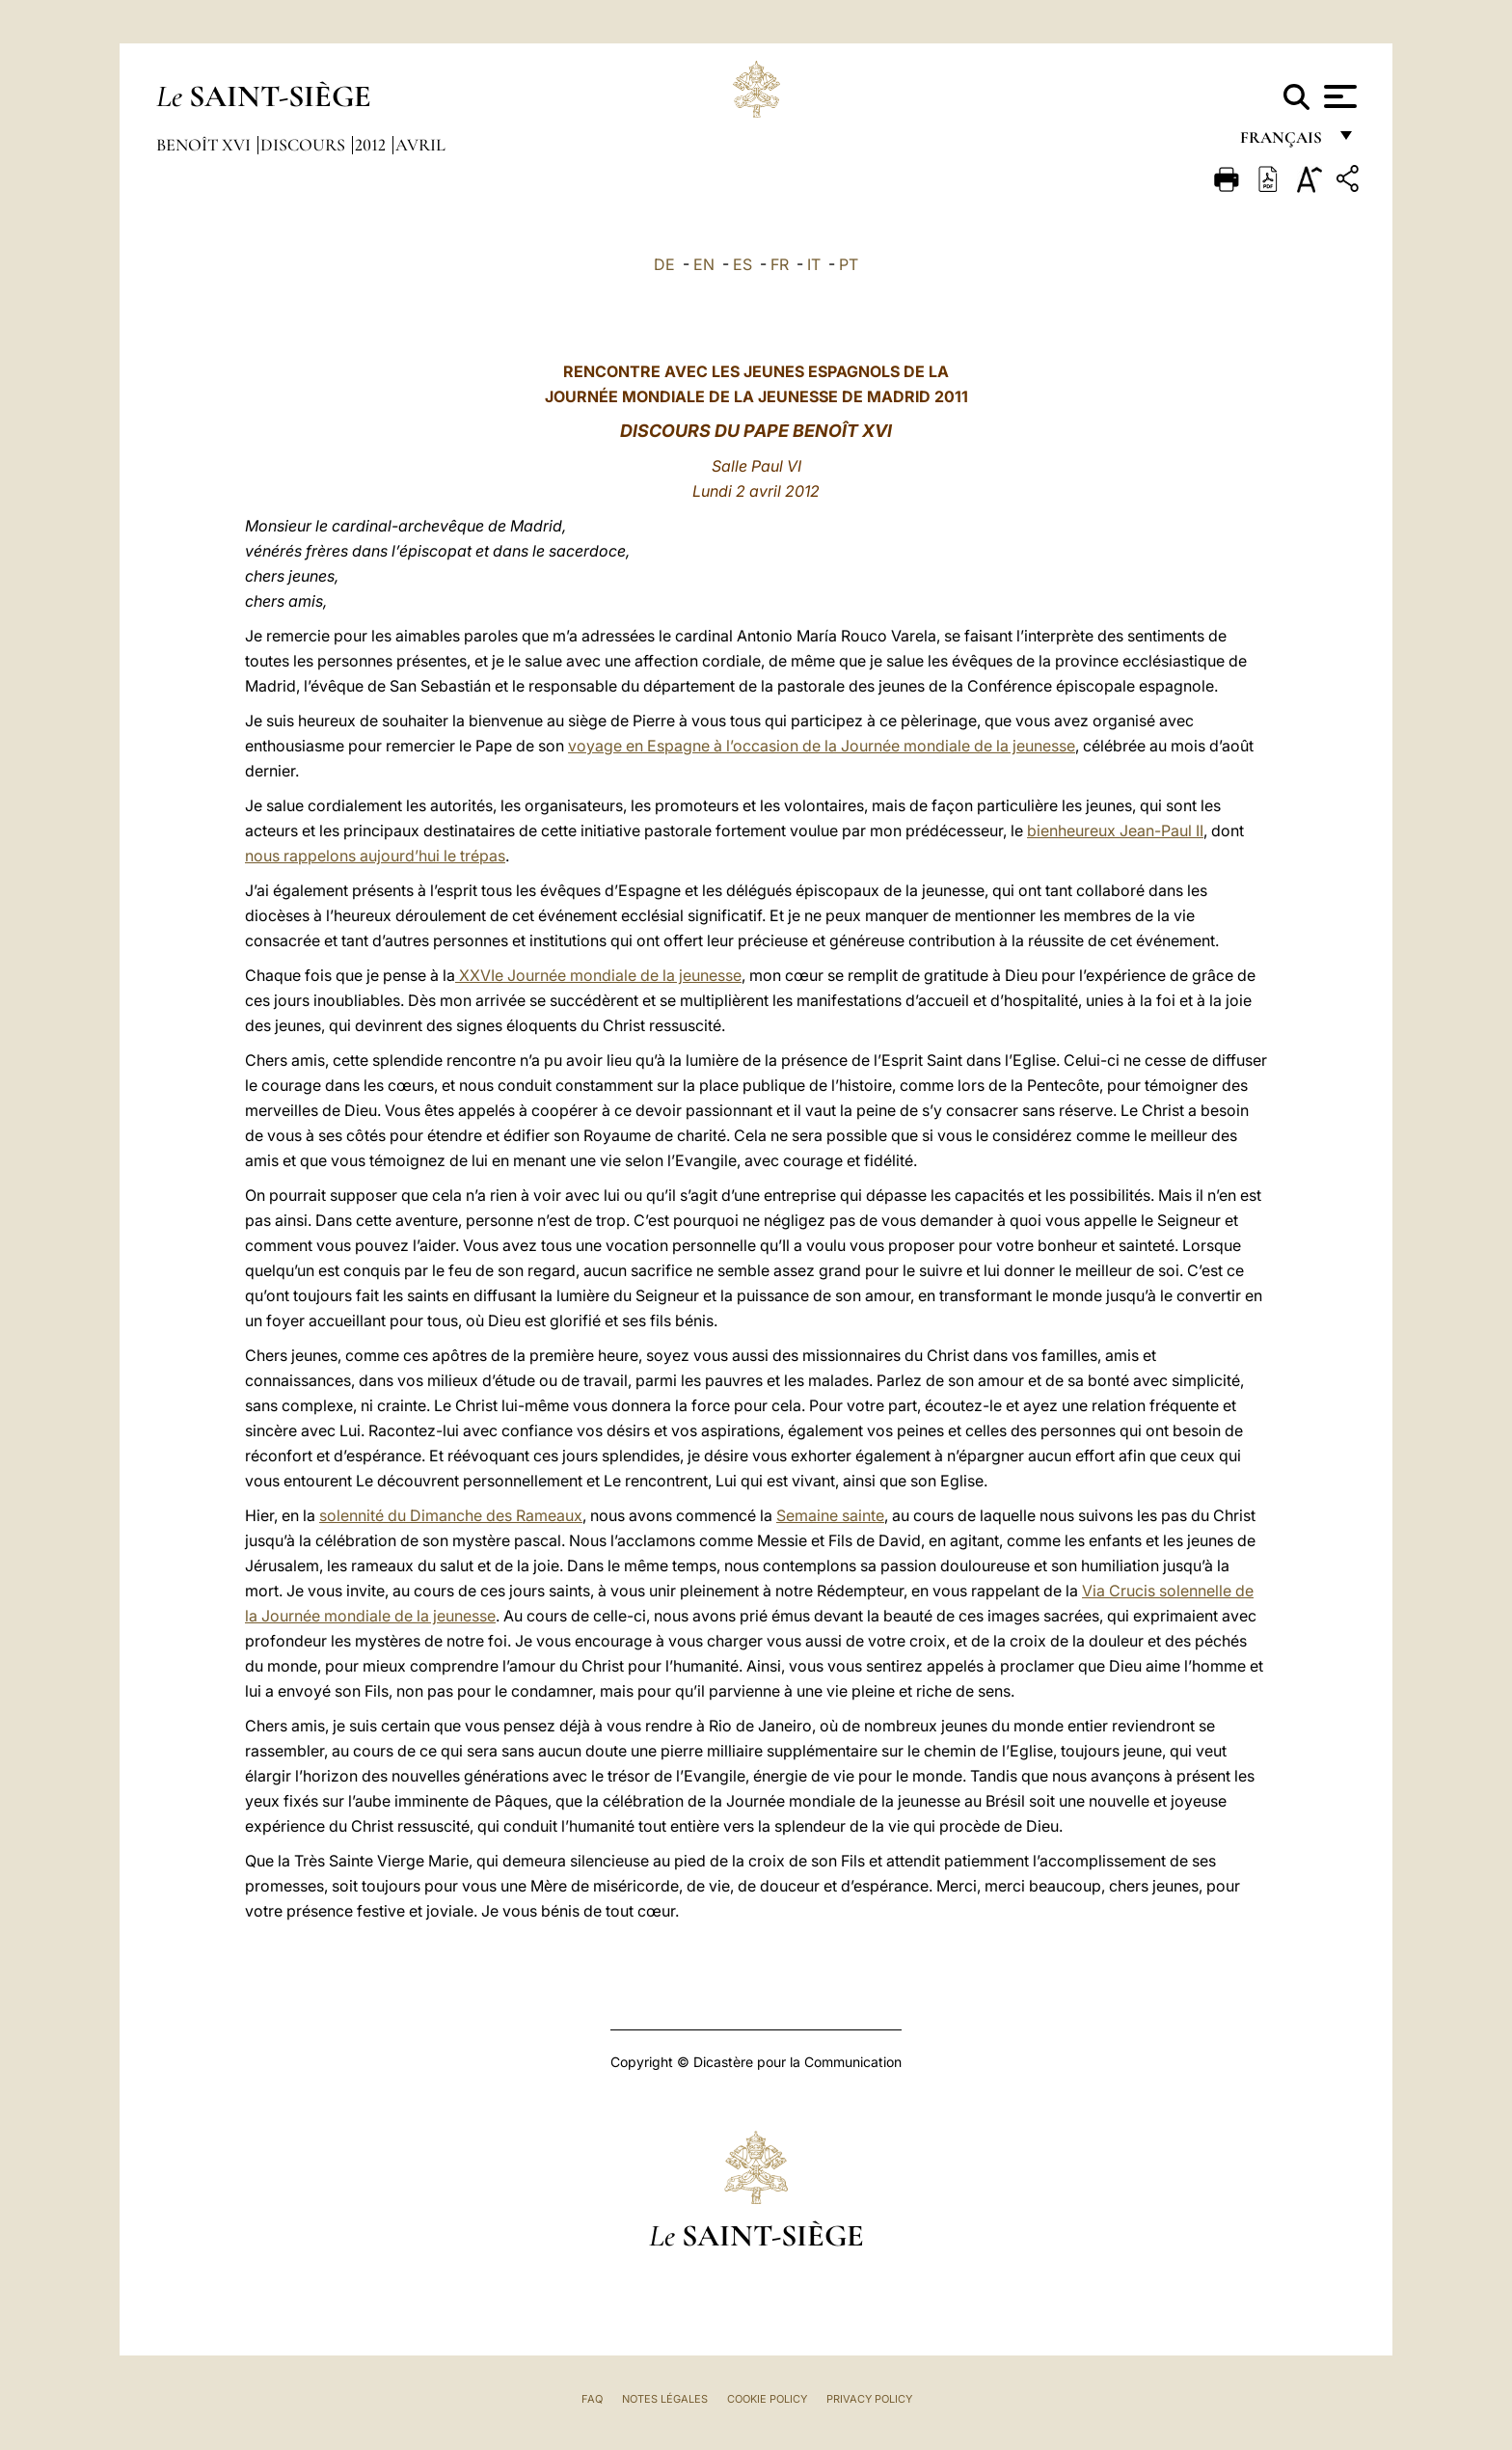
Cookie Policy (767, 2399)
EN (704, 264)
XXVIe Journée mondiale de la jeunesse (598, 975)
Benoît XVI (205, 144)
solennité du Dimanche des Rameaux (450, 1515)
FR (779, 264)
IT (814, 264)
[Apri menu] (1338, 96)
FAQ (592, 2399)
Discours (304, 144)
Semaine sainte (830, 1515)
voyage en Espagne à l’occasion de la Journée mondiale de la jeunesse (821, 745)
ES (742, 264)
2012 (372, 144)
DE (664, 264)
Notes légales (665, 2399)
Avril (420, 144)
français (1283, 142)
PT (848, 264)
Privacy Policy (869, 2399)
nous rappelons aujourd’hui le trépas (375, 855)
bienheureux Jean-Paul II (1115, 830)
